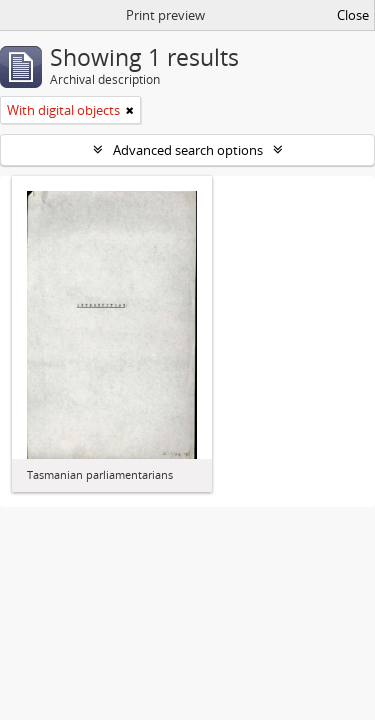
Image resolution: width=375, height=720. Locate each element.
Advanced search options (188, 150)
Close (353, 15)
